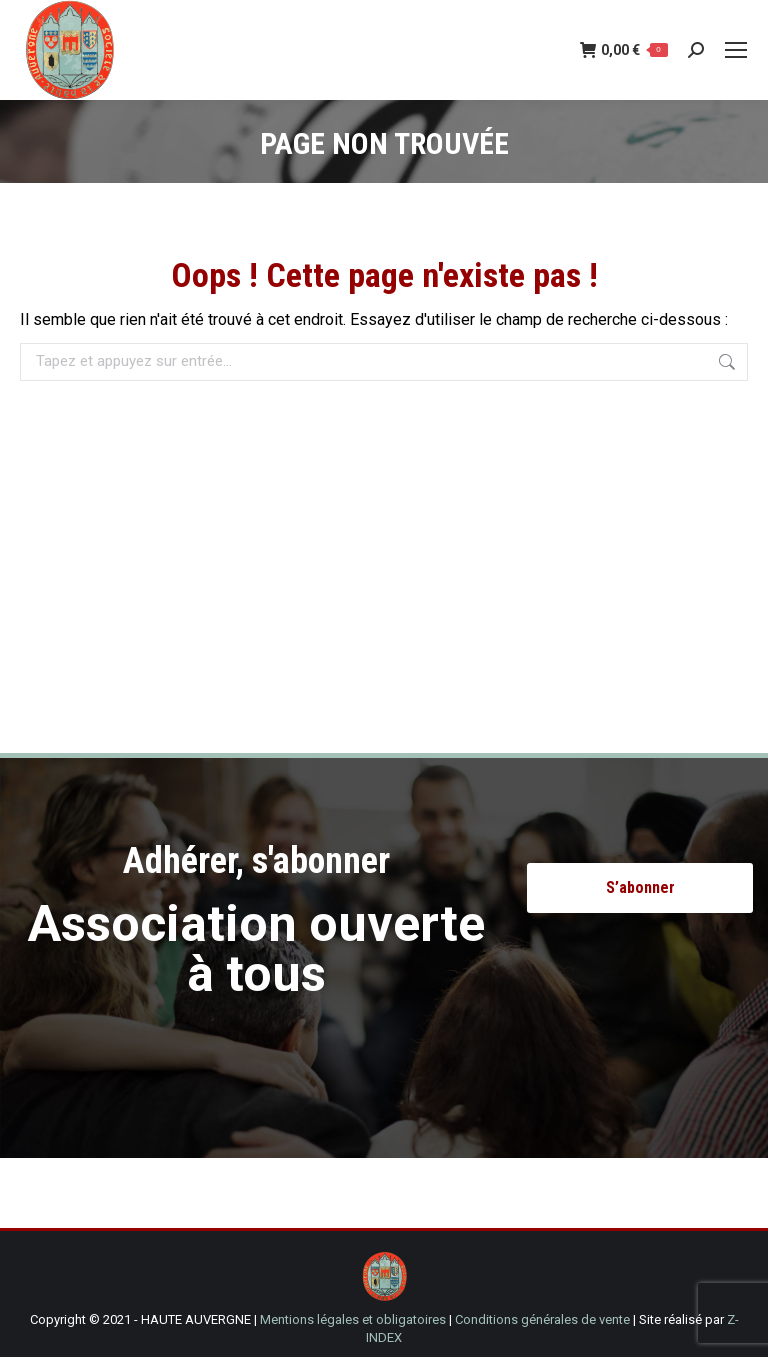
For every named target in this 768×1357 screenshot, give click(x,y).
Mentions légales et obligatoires (353, 1319)
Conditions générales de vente (542, 1319)
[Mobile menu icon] (736, 50)
